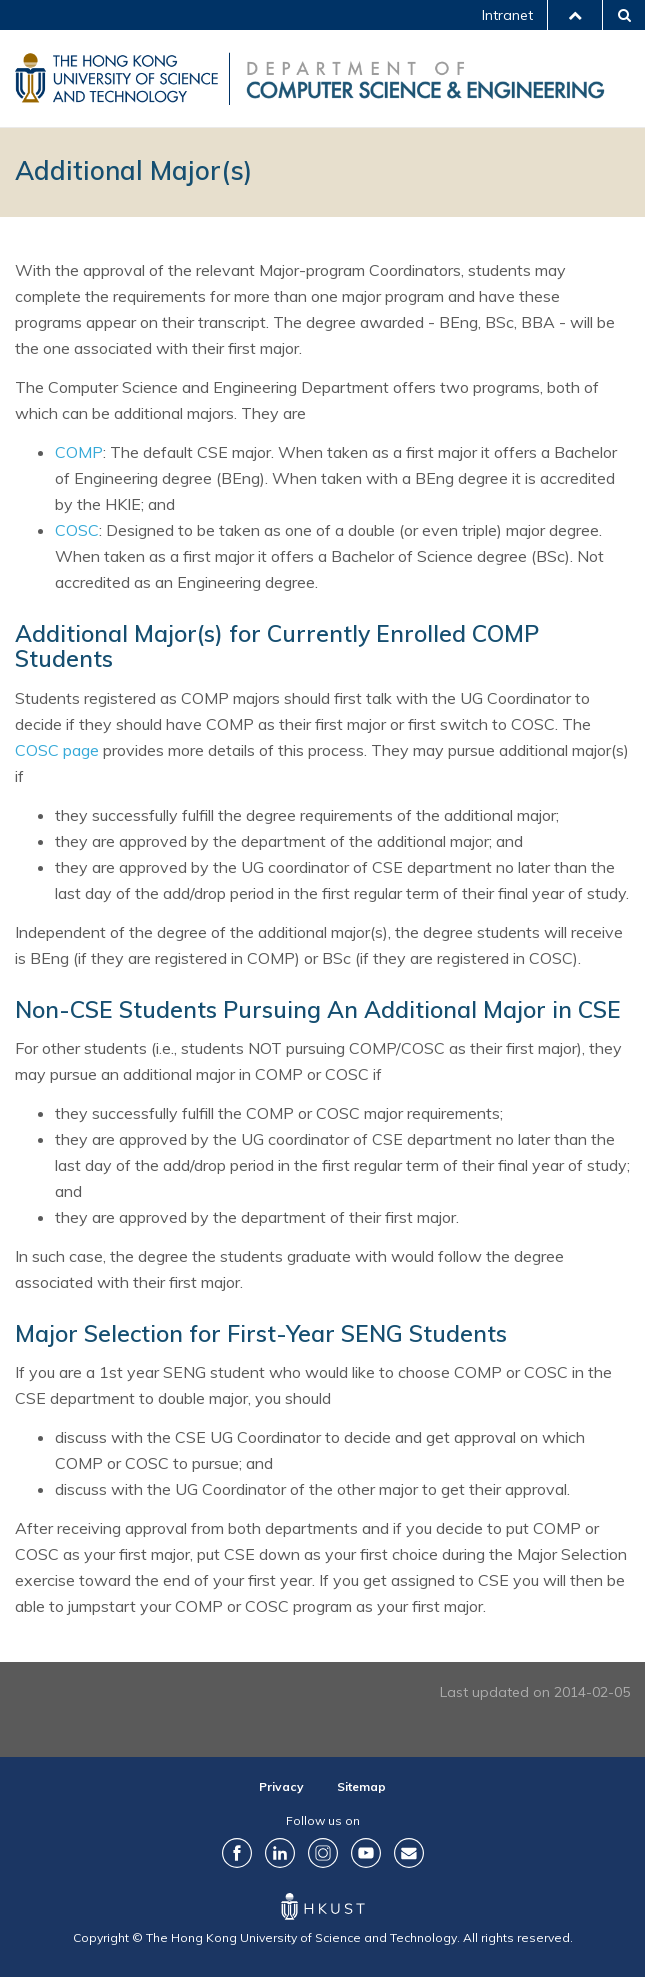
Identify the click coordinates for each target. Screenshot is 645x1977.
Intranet (507, 15)
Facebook (237, 1853)
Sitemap (361, 1786)
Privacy (281, 1786)
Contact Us (409, 1853)
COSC (77, 530)
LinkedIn (280, 1853)
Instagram (323, 1853)
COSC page (57, 750)
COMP (79, 452)
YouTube (366, 1853)
